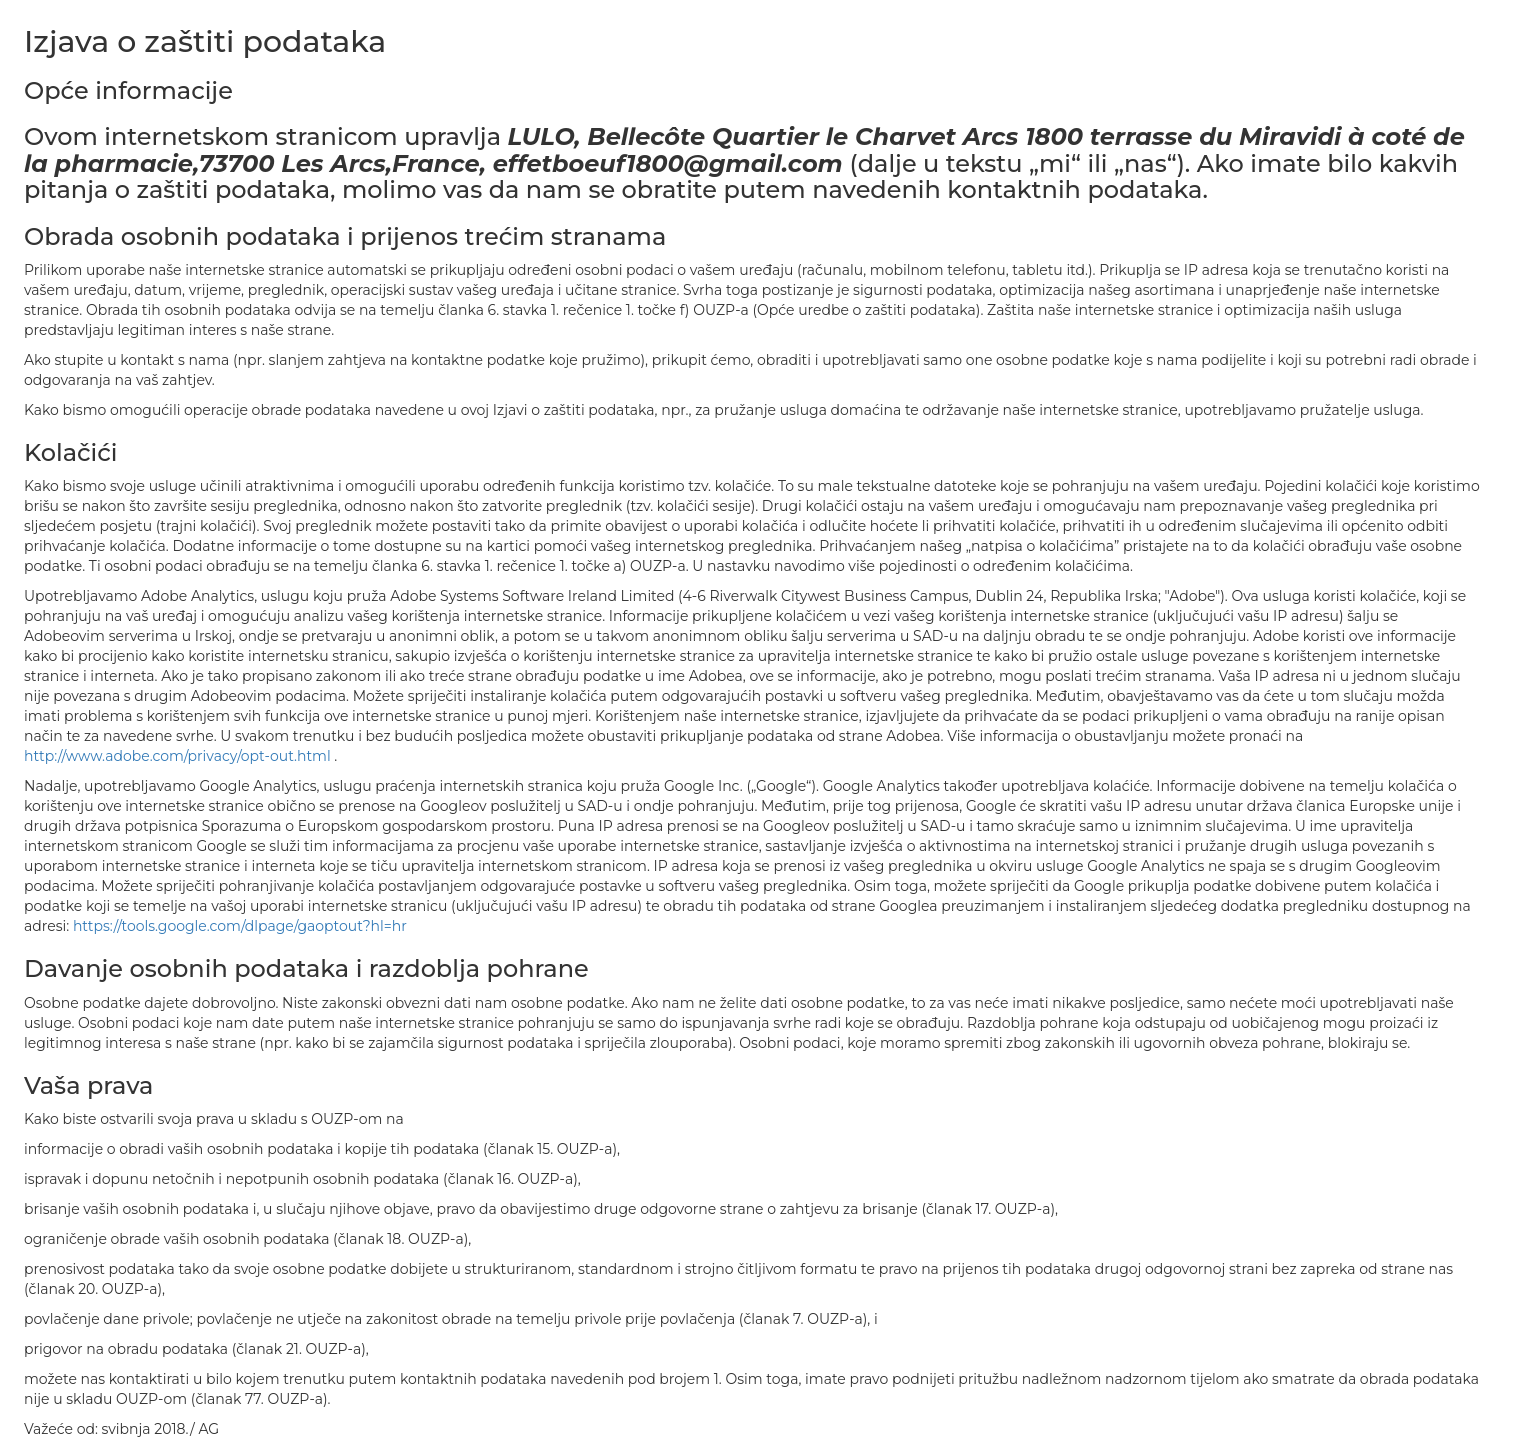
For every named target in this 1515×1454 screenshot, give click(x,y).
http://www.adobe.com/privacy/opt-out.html (179, 756)
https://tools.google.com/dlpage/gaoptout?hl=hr (240, 926)
